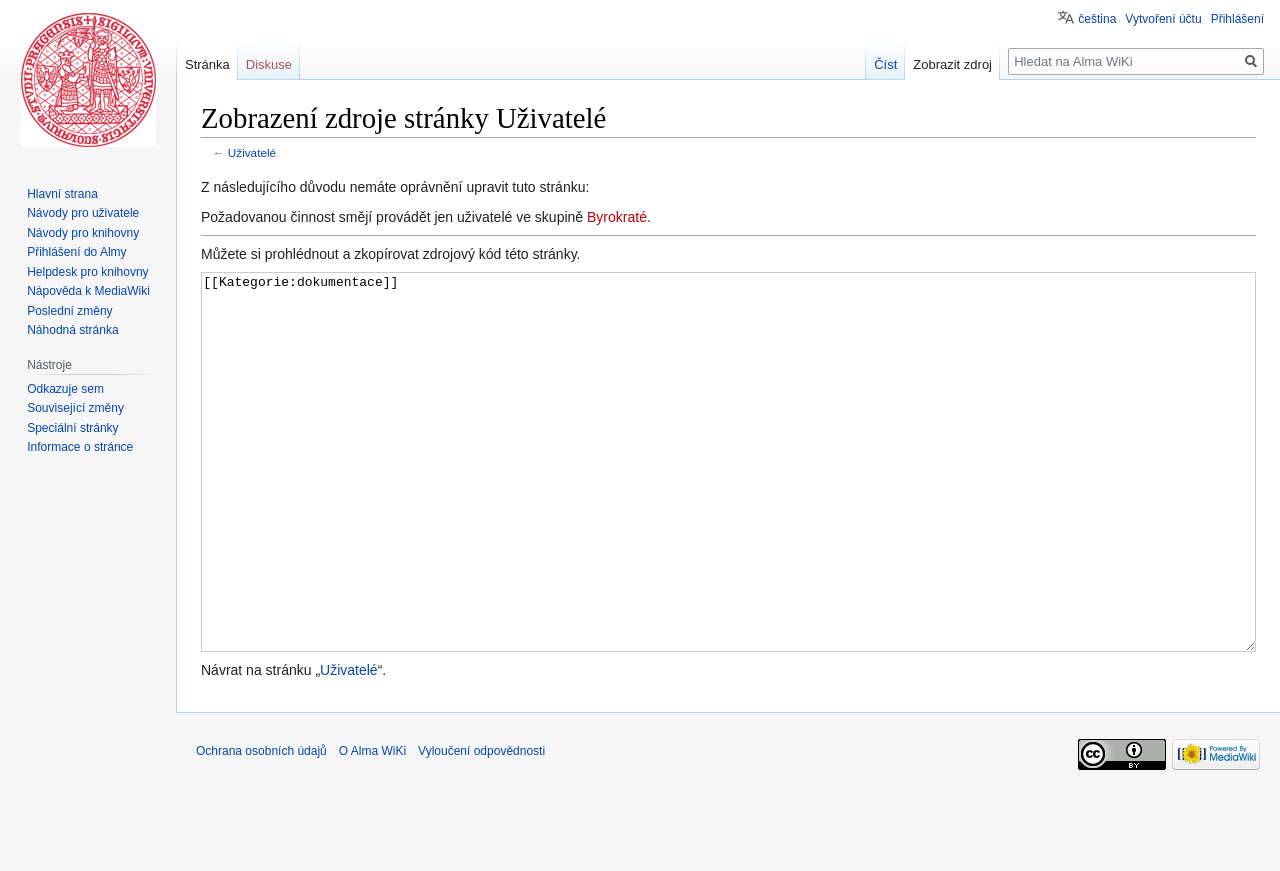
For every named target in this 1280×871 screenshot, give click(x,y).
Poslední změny (69, 311)
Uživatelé (252, 152)
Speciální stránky (72, 428)
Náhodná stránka (72, 330)
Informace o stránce (80, 447)
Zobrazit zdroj (952, 64)
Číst (885, 64)
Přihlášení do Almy (76, 252)
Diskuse (269, 64)
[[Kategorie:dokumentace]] (728, 499)
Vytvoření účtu (1163, 19)
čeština (1097, 19)
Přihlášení (1237, 19)
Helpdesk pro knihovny (87, 272)
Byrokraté (617, 217)
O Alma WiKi (372, 826)
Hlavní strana (62, 194)
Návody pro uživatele (83, 213)
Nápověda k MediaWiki (88, 291)
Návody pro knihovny (83, 233)
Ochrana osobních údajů (261, 826)
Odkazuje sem (65, 389)
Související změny (75, 408)
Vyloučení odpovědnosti (481, 826)
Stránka (207, 64)
